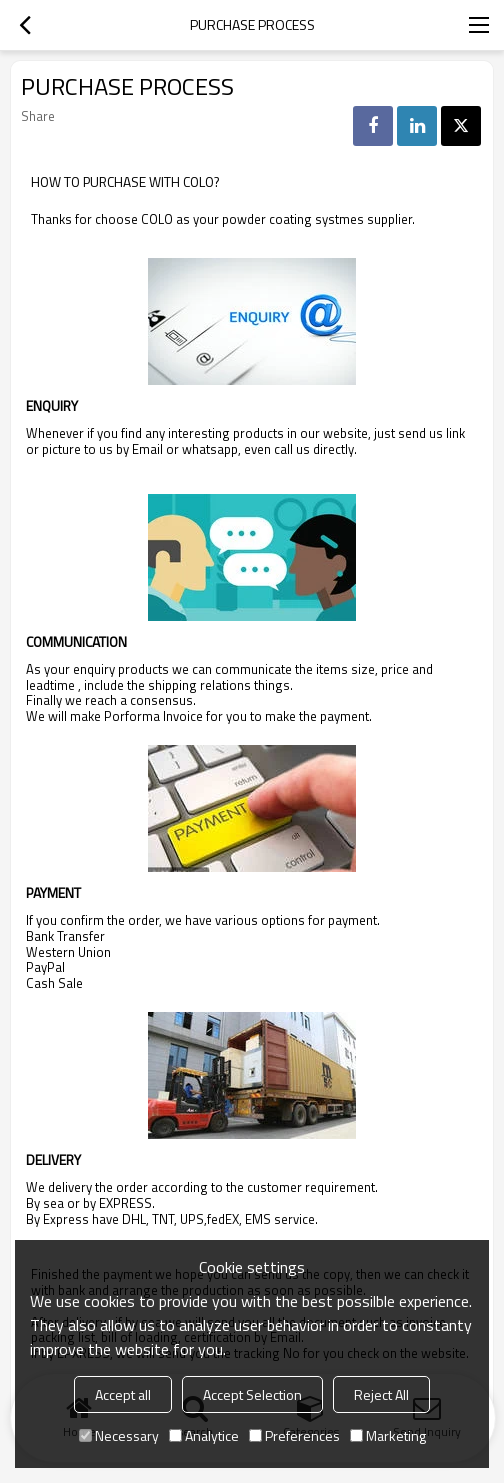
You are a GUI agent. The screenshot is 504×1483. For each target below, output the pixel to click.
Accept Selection (252, 1394)
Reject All (381, 1394)
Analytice (204, 1435)
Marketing (388, 1435)
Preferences (294, 1435)
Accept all (123, 1394)
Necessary (119, 1435)
